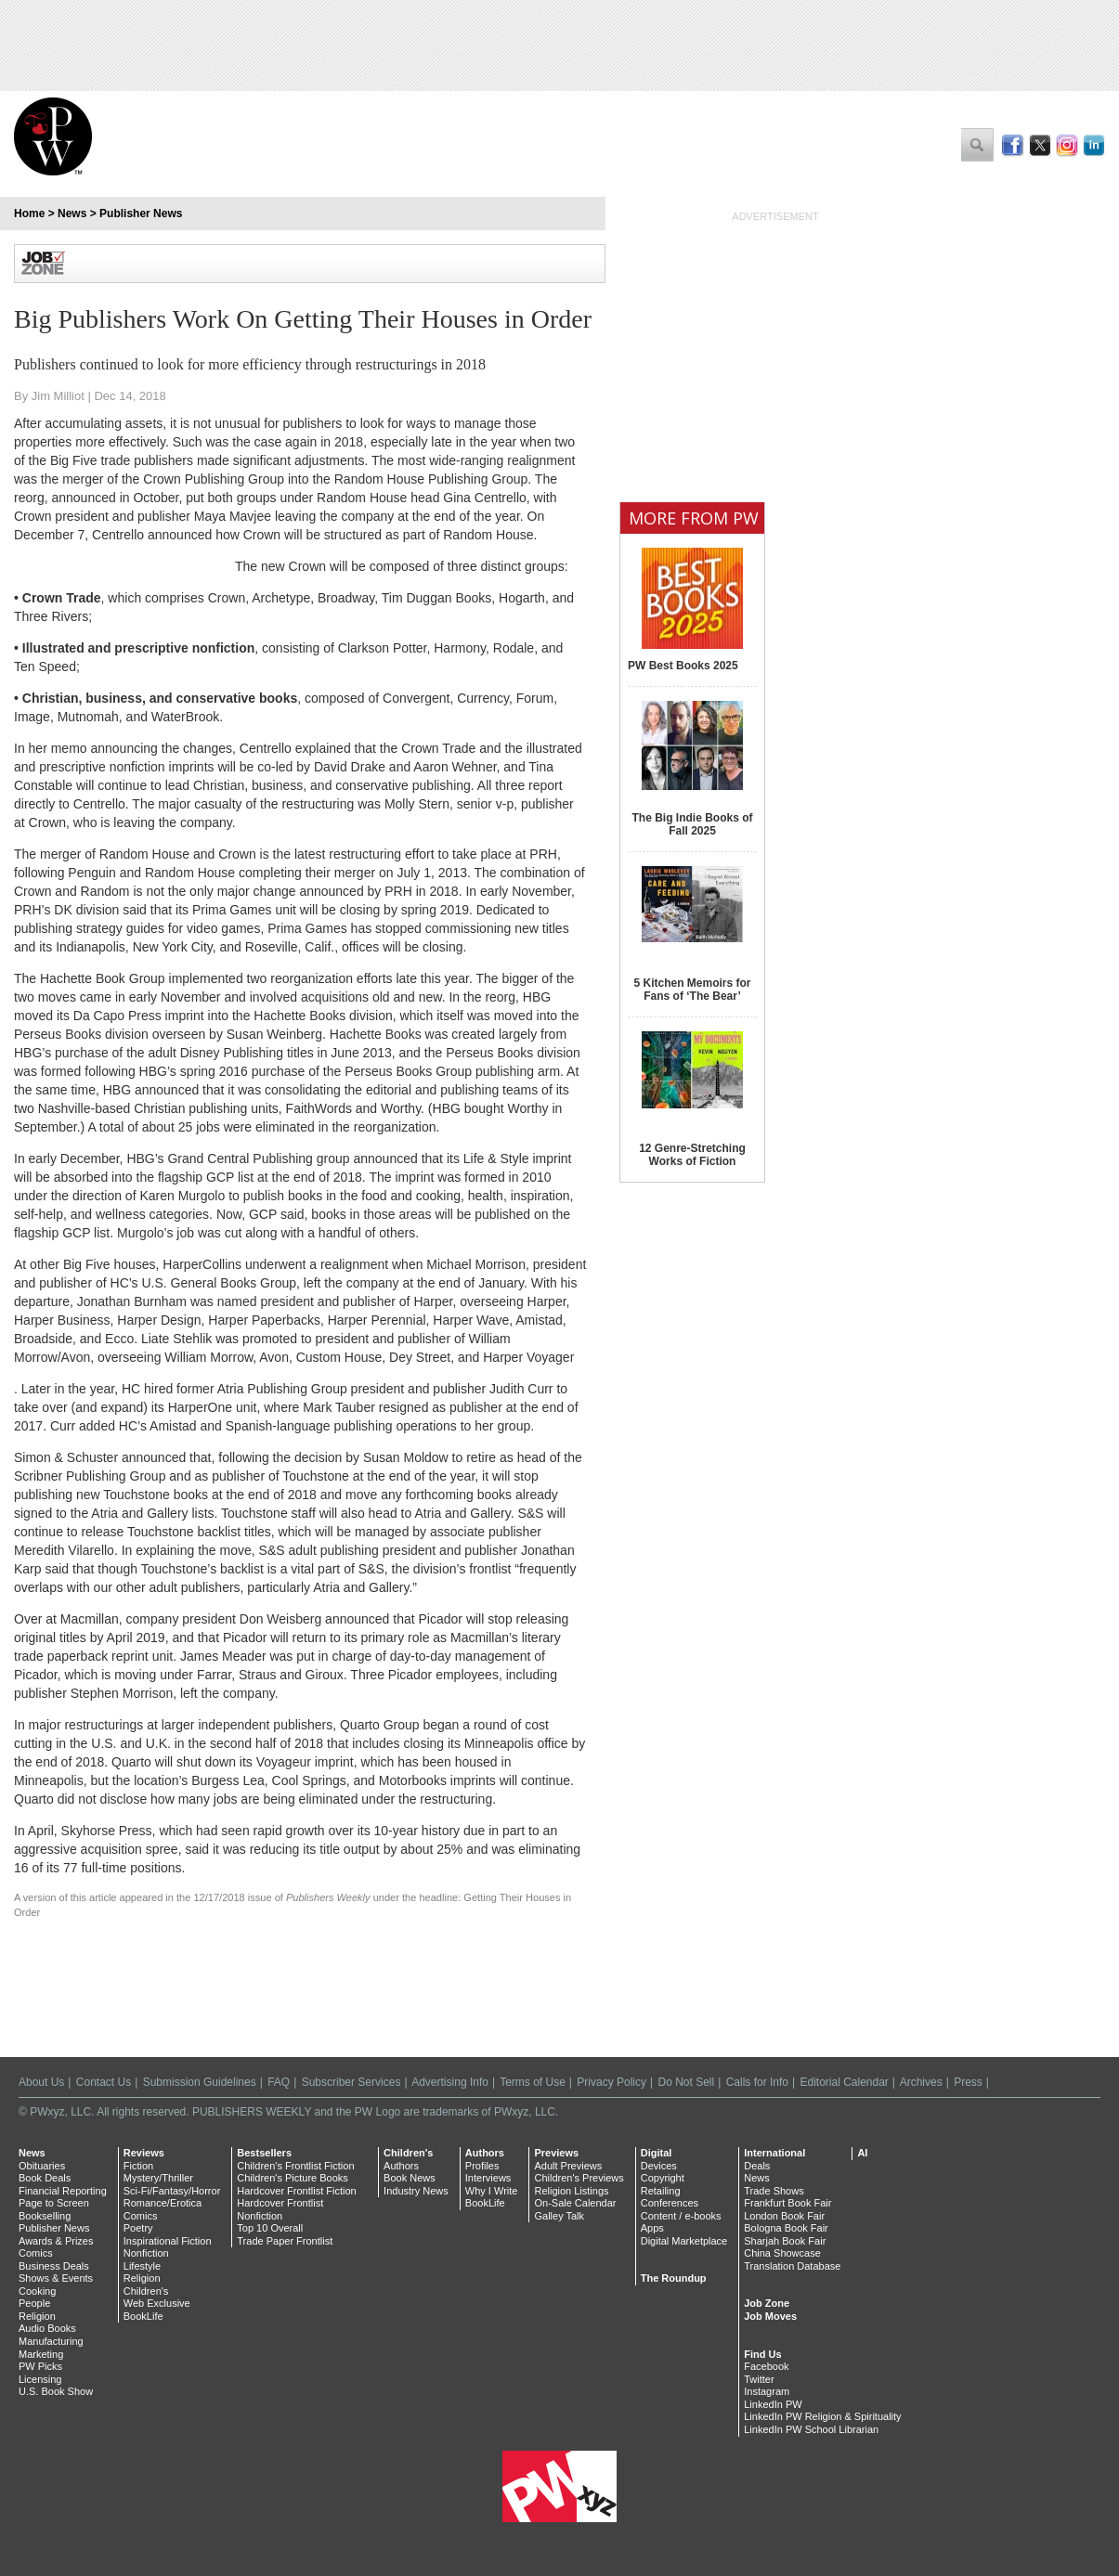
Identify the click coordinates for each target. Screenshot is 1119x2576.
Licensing (40, 2379)
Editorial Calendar (844, 2082)
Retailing (661, 2190)
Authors (401, 2165)
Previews (556, 2152)
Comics (36, 2253)
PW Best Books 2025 (683, 665)
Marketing (41, 2354)
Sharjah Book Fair (785, 2240)
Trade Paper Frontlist (284, 2240)
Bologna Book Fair (786, 2227)
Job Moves (770, 2316)
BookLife (143, 2316)
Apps (652, 2227)
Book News (410, 2177)
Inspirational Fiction (168, 2240)
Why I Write (491, 2190)
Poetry (138, 2227)
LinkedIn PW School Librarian (811, 2429)
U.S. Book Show (56, 2391)
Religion (37, 2316)
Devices (659, 2165)
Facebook (766, 2366)
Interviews (488, 2177)
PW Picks (40, 2366)
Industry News (416, 2190)
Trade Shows (773, 2190)
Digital (656, 2152)
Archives (921, 2082)
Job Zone (766, 2303)
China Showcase (782, 2253)
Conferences (669, 2202)
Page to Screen (54, 2202)
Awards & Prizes (56, 2240)
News (72, 213)
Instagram (766, 2391)
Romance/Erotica (163, 2202)
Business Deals (54, 2266)
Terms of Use (533, 2082)
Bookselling (45, 2215)
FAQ (278, 2082)
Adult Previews (568, 2165)
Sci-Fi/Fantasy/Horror (172, 2190)
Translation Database (792, 2266)
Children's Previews (578, 2177)
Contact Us (103, 2082)
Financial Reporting (63, 2190)
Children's (146, 2291)
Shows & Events (56, 2278)
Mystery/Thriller (158, 2177)
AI (862, 2152)
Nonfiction (146, 2253)
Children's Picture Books (292, 2177)
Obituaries (42, 2165)
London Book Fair (784, 2215)
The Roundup (674, 2278)
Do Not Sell (685, 2082)
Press (968, 2082)
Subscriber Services (351, 2082)
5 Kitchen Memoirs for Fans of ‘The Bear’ (691, 990)
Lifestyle (142, 2266)
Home (29, 213)
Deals (757, 2165)
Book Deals (45, 2177)
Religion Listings (571, 2190)
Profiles (482, 2165)
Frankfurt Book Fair (787, 2202)
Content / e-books (681, 2215)
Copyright (662, 2177)
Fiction (138, 2165)
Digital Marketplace (684, 2240)
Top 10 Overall (270, 2227)
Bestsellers (264, 2152)
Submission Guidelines (199, 2082)
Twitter (759, 2379)
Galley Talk (559, 2215)
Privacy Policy (611, 2082)
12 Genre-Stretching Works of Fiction (692, 1155)
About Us (41, 2082)
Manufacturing (51, 2341)
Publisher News (140, 213)
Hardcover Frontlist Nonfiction (280, 2209)
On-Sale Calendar (575, 2202)
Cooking (37, 2291)
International (774, 2152)
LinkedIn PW (772, 2404)
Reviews (144, 2152)
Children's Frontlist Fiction (295, 2165)
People (34, 2303)
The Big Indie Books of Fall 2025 (691, 824)
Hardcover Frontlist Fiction (296, 2190)
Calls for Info (757, 2082)
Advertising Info (449, 2082)
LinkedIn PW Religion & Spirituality (822, 2416)
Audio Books (47, 2328)
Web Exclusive (157, 2303)
